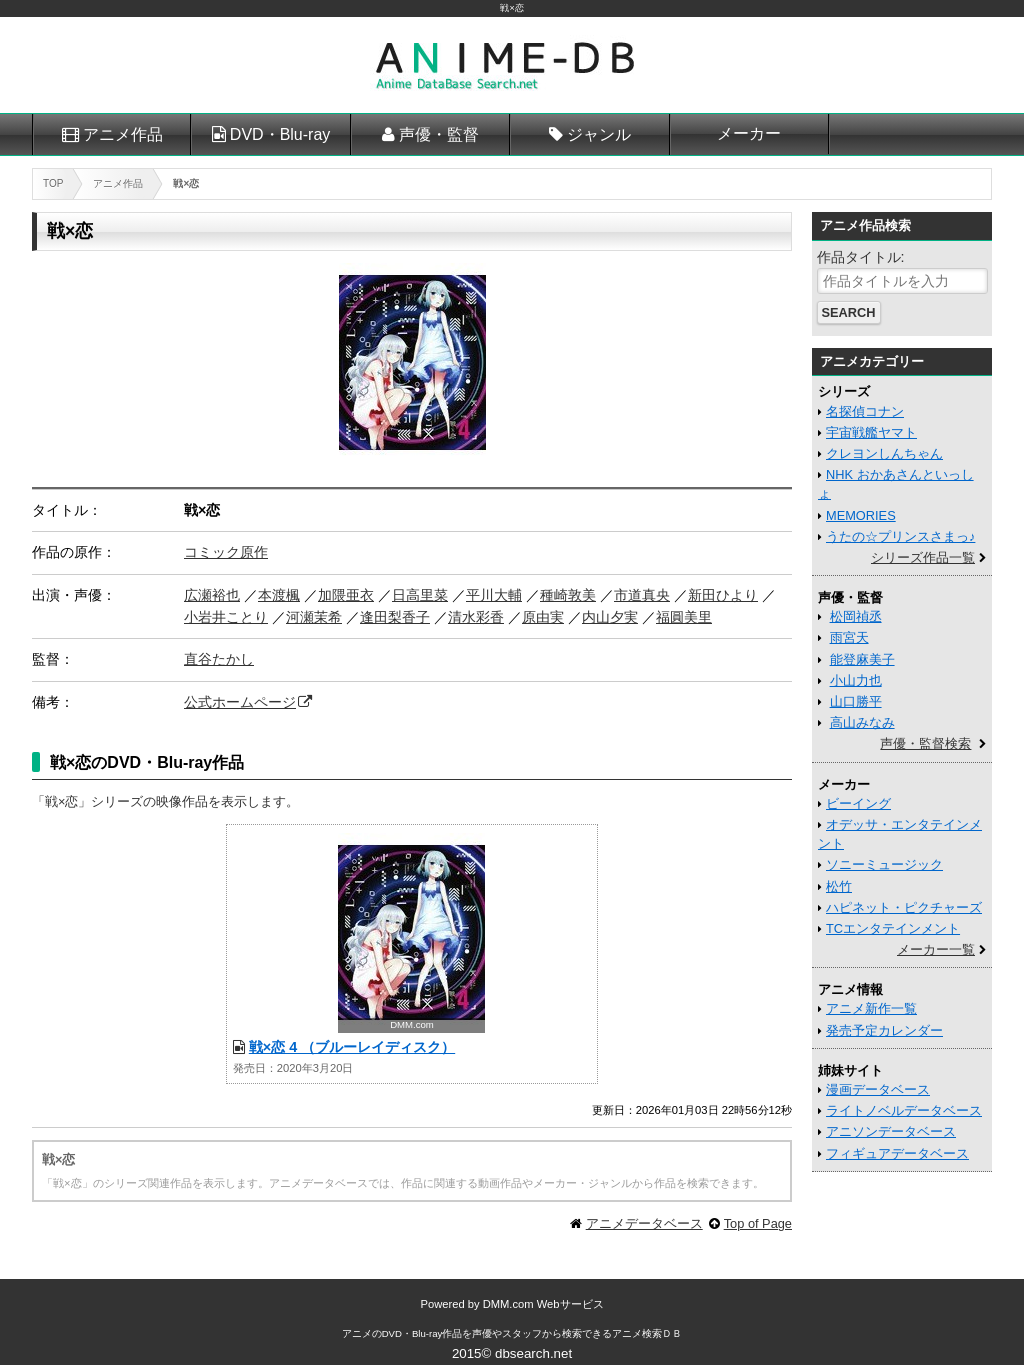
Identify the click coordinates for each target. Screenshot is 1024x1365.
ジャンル (599, 134)
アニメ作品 (123, 134)
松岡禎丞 (856, 616)
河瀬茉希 (314, 617)
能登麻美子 (862, 659)
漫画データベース (878, 1089)
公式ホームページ (240, 702)
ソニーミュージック (884, 864)
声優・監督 (439, 134)
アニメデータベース (644, 1223)
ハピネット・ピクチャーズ (904, 907)
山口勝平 (856, 701)
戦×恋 (511, 8)
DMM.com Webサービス (543, 1304)
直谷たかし (219, 659)
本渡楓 (279, 595)
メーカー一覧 (936, 949)
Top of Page (758, 1223)
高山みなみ (862, 722)
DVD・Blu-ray (280, 134)
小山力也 (856, 680)
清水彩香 (476, 617)
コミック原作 (226, 552)
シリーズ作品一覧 (923, 557)
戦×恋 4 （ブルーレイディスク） (352, 1047)
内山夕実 (610, 617)
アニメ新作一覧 (871, 1008)
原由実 (543, 617)
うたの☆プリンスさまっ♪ (900, 536)
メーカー (749, 133)
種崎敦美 (568, 595)
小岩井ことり (226, 617)
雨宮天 (849, 637)
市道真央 (642, 595)
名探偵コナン (865, 411)
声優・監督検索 (925, 743)
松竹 (839, 886)
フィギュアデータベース (897, 1153)
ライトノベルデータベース (904, 1110)
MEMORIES (861, 515)
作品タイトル (859, 257)
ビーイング (858, 803)
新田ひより (723, 595)
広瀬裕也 (212, 595)
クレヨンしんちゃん (884, 453)
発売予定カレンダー (884, 1030)
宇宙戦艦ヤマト (871, 432)
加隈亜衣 (346, 595)
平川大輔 (494, 595)
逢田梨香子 (395, 617)
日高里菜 (420, 595)
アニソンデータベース (891, 1131)
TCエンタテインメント (893, 928)
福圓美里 (684, 617)
